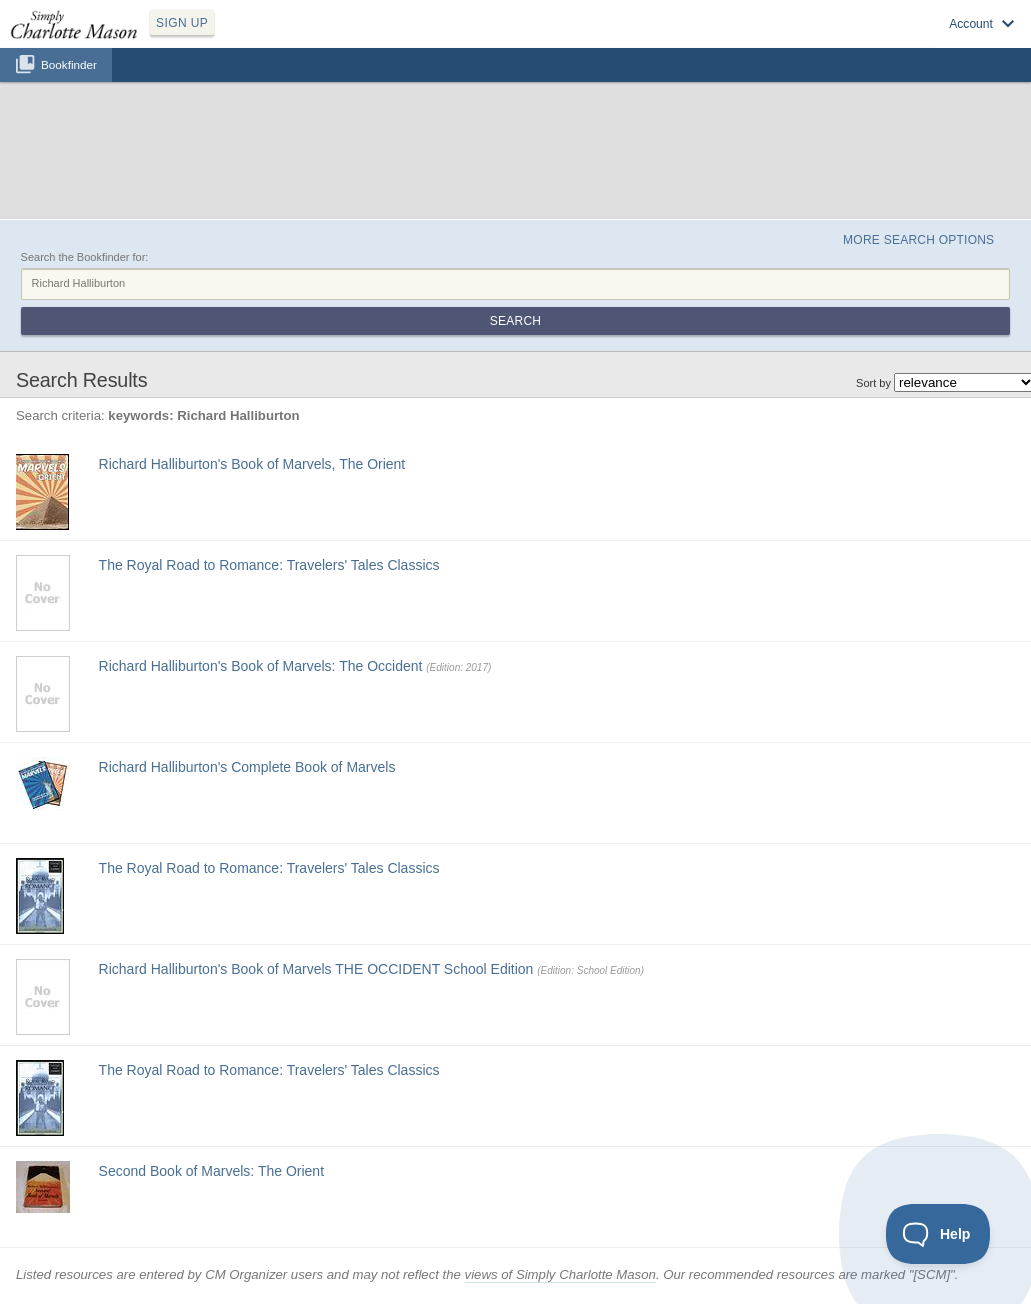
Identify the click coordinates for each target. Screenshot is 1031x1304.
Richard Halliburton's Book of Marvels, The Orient (252, 464)
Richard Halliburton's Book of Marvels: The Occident (261, 666)
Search (515, 321)
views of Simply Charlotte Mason (560, 1274)
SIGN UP (182, 23)
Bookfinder (69, 64)
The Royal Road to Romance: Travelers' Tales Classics (269, 565)
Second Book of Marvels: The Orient (211, 1171)
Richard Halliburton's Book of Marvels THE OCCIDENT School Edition (316, 969)
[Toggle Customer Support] (938, 1234)
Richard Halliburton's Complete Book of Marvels (247, 767)
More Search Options (918, 240)
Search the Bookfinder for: (85, 257)
